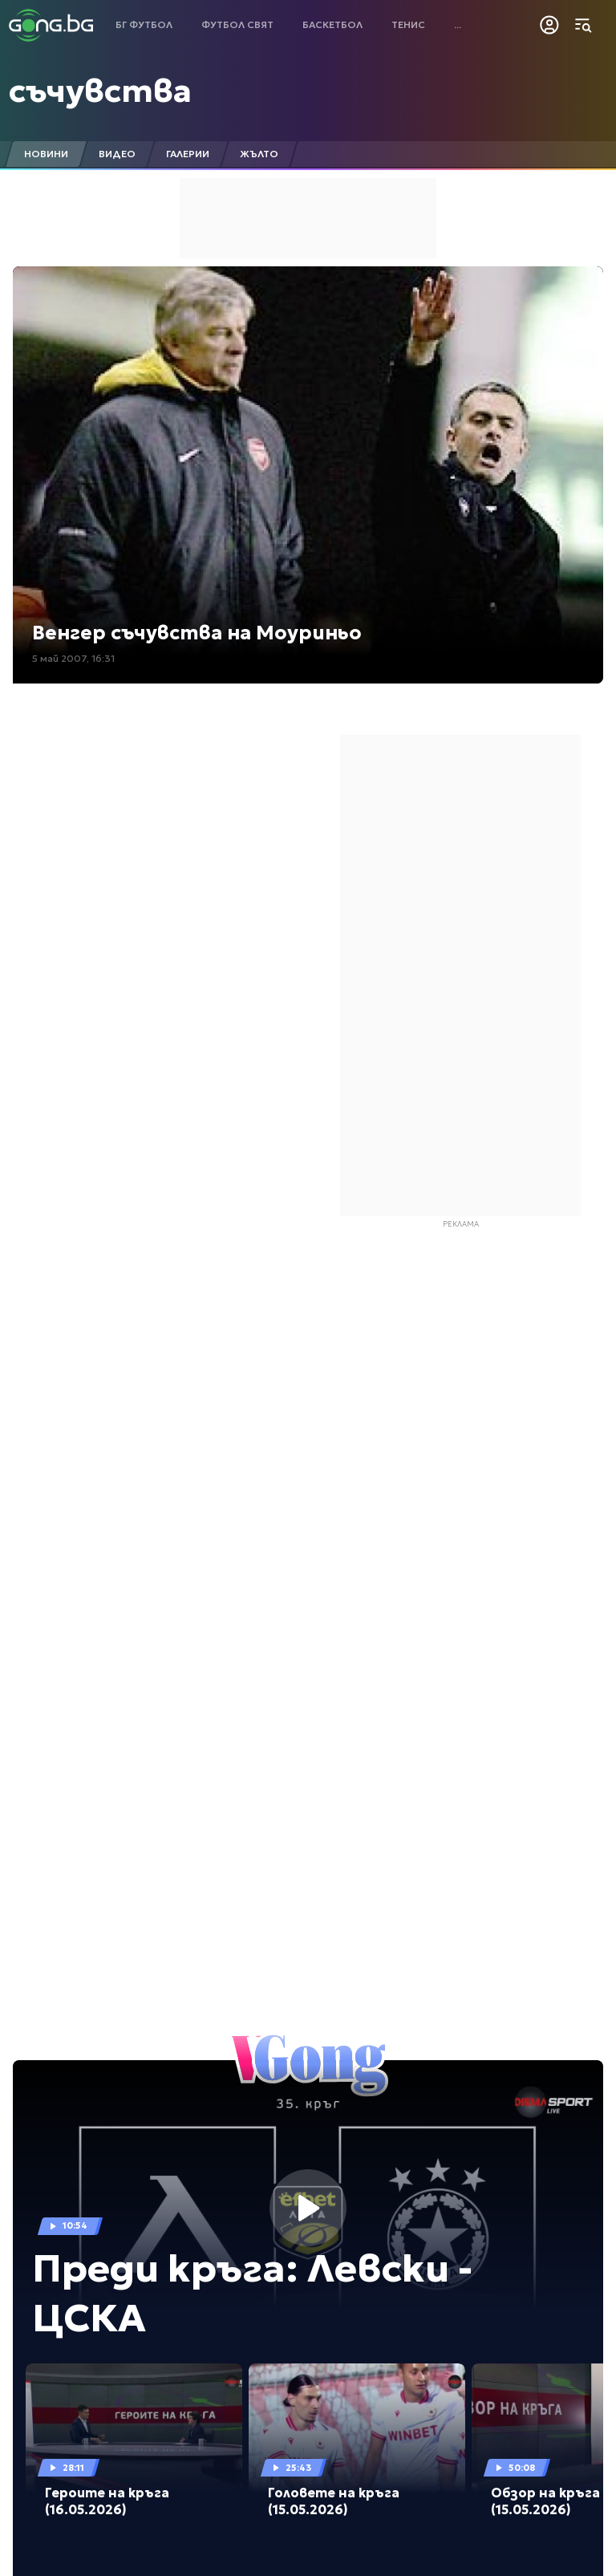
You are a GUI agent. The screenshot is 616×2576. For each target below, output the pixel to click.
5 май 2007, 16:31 (73, 658)
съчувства (100, 91)
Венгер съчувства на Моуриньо (197, 633)
